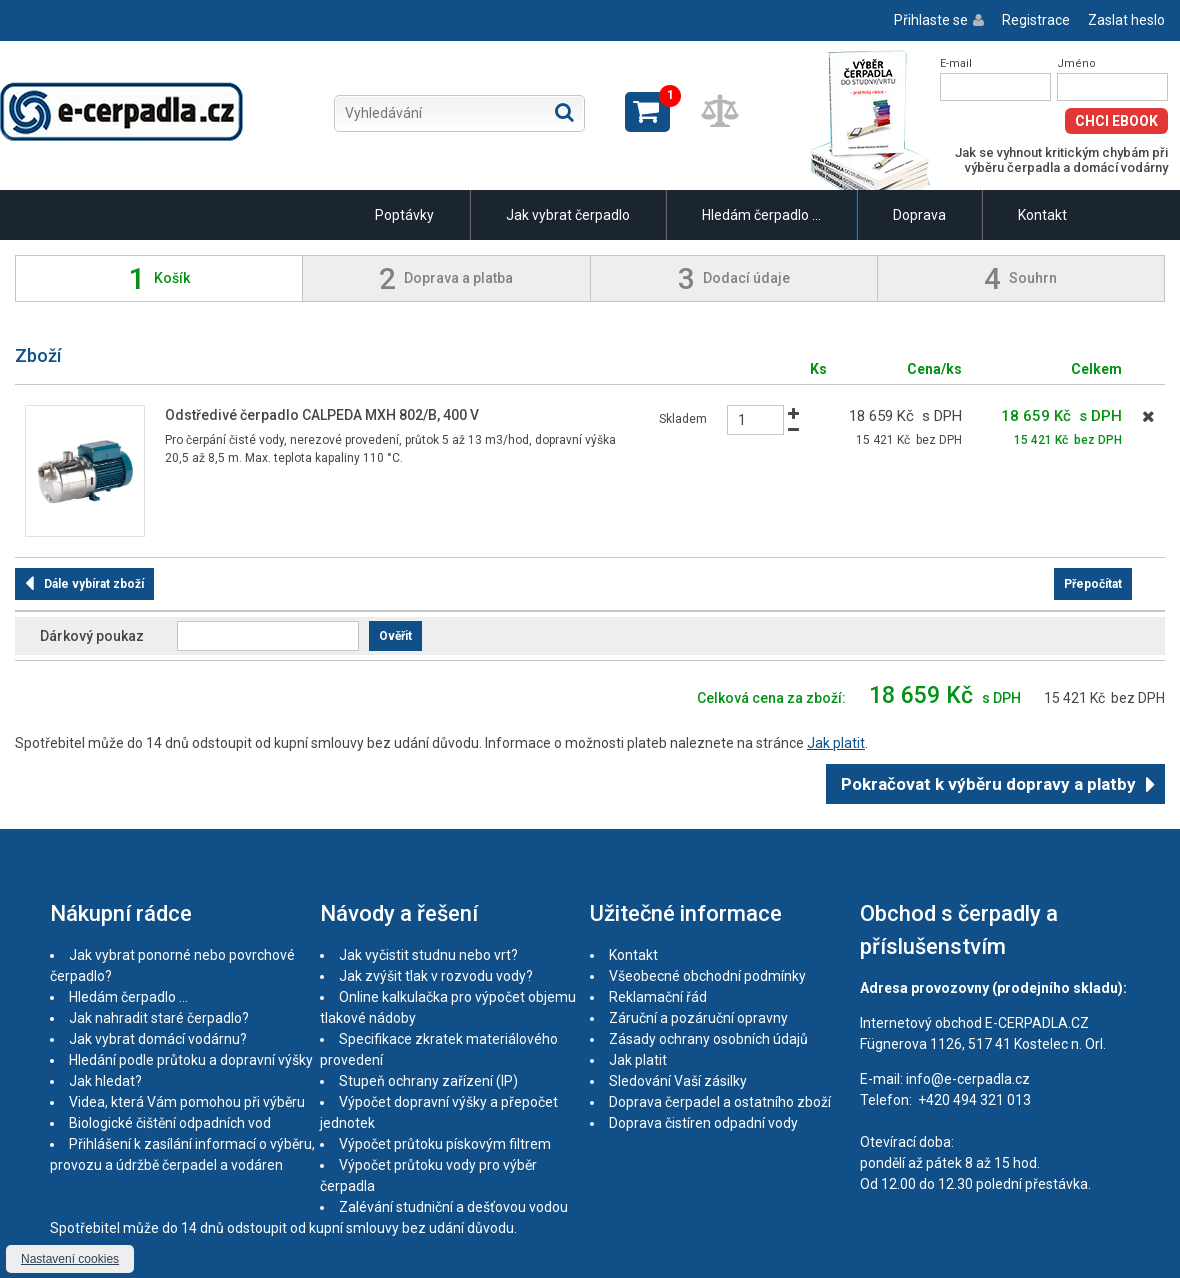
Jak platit (836, 743)
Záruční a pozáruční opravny (698, 1018)
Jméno (1076, 63)
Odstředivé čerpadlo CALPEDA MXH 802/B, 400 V (322, 415)
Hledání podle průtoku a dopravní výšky (191, 1060)
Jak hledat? (105, 1081)
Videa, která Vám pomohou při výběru (187, 1102)
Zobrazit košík (647, 112)
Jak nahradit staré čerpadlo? (159, 1018)
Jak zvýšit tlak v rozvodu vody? (436, 976)
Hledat (564, 112)
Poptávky (404, 215)
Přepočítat (1093, 584)
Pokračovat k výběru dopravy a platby (988, 784)
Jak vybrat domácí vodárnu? (158, 1039)
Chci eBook (1116, 121)
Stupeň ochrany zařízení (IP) (428, 1081)
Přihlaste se (931, 20)
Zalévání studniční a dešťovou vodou (453, 1207)
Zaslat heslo (1126, 20)
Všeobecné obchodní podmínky (707, 976)
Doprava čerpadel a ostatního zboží (720, 1102)
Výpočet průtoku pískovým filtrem (445, 1144)
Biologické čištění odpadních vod (170, 1123)
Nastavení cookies (70, 1259)
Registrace (1036, 20)
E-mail (956, 63)
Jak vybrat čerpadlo (568, 215)
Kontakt (1042, 215)
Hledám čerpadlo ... (761, 215)
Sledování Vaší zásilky (678, 1081)
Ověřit (395, 636)
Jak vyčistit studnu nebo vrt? (428, 955)
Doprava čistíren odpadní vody (703, 1123)
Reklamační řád (658, 997)
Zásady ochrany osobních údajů (708, 1039)
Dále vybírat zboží (94, 584)
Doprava (919, 215)
